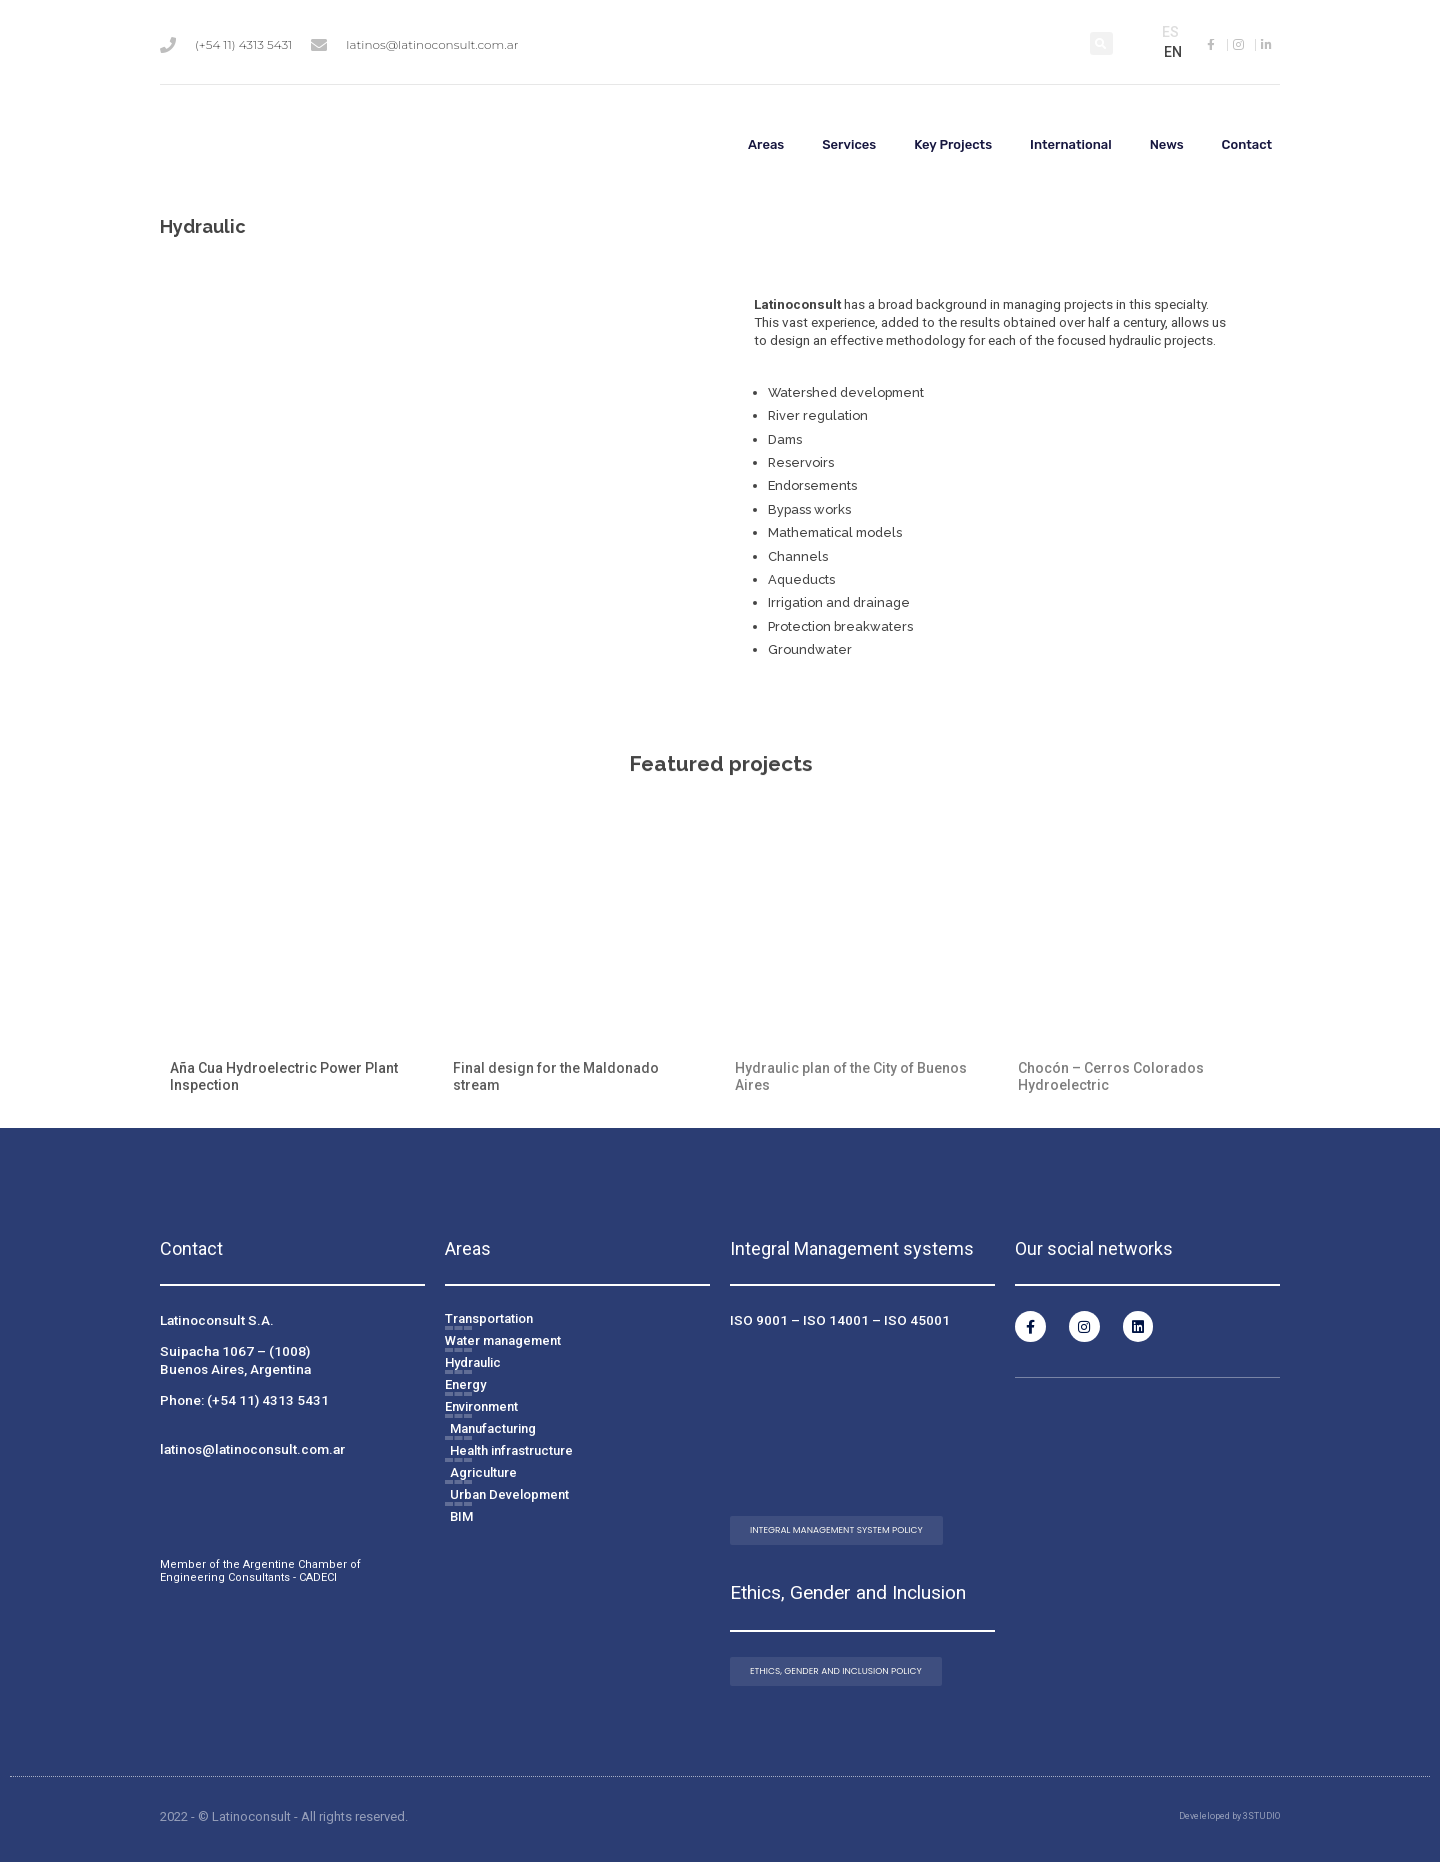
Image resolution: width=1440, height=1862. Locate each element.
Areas (766, 144)
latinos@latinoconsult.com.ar (252, 1449)
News (1167, 144)
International (1071, 144)
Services (849, 144)
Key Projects (953, 144)
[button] (1101, 43)
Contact (1247, 144)
